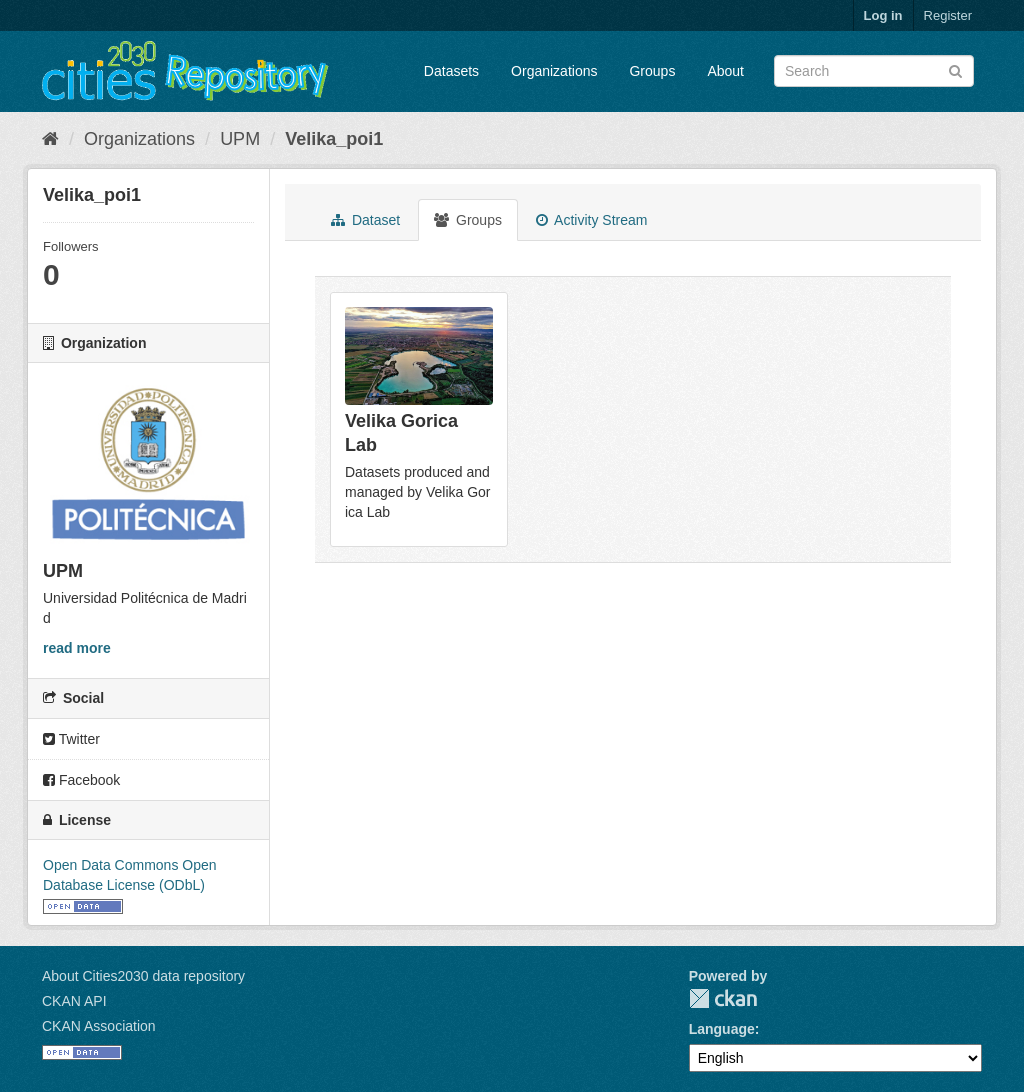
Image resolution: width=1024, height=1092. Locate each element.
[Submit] (955, 69)
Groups (652, 71)
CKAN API (74, 1001)
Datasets (451, 71)
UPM (240, 139)
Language (722, 1029)
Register (948, 15)
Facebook (81, 780)
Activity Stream (591, 220)
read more (77, 648)
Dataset (365, 220)
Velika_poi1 (334, 139)
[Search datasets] (874, 71)
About (725, 71)
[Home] (50, 139)
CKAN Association (99, 1026)
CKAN (723, 998)
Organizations (554, 71)
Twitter (71, 739)
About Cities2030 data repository (143, 976)
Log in (883, 15)
